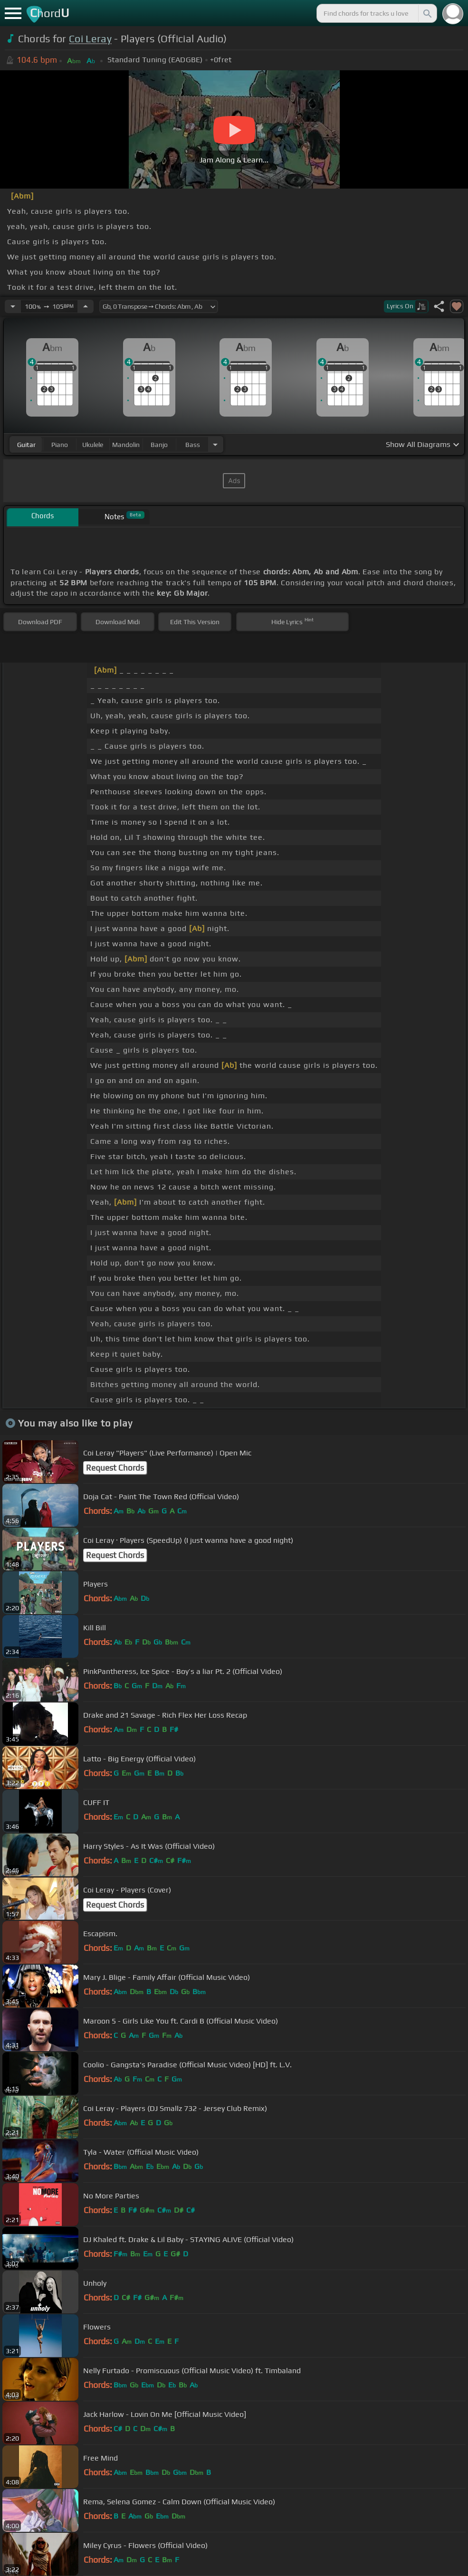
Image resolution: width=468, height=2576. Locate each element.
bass (192, 444)
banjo (159, 444)
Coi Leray (90, 39)
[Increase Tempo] (85, 306)
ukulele (92, 444)
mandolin (126, 444)
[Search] (426, 13)
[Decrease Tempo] (13, 306)
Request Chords (115, 1468)
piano (59, 444)
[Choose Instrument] (215, 444)
